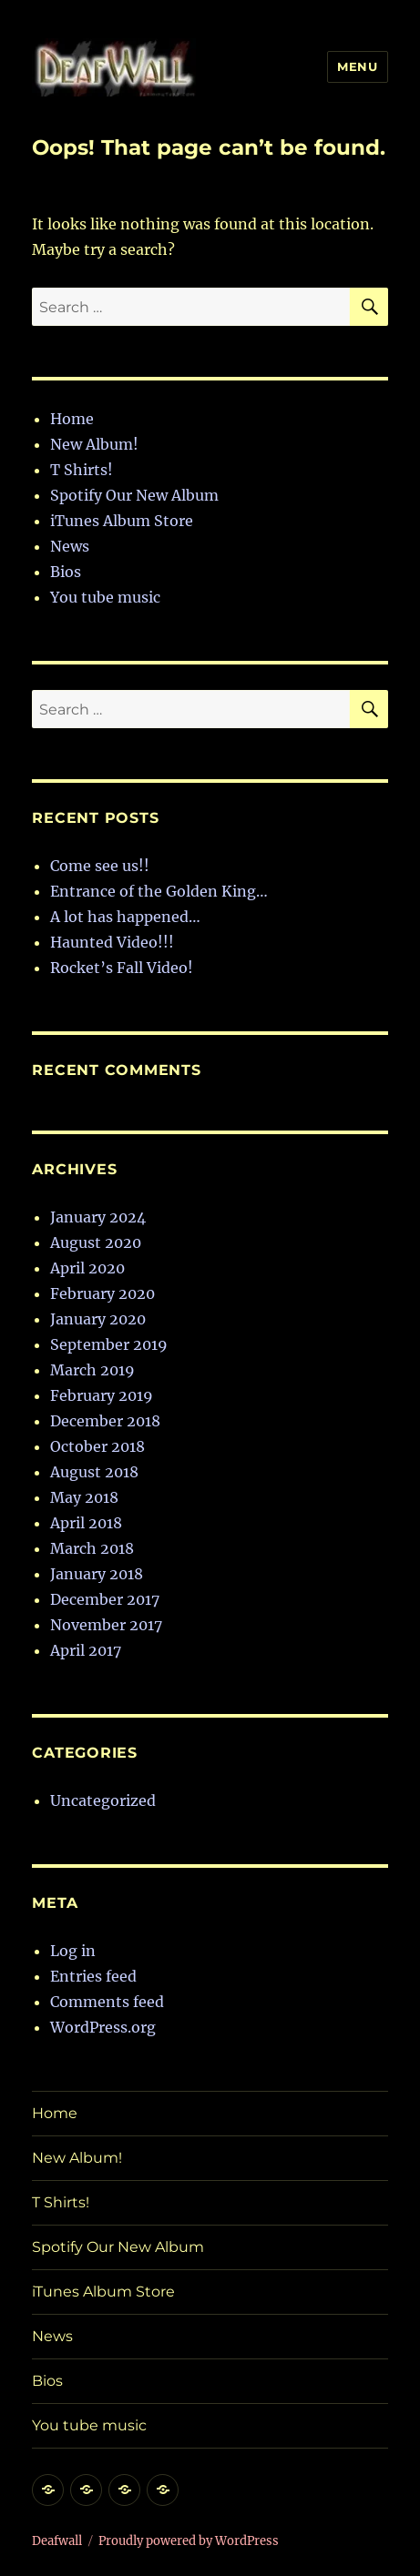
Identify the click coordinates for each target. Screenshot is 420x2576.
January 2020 (98, 1319)
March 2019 (92, 1370)
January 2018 (96, 1574)
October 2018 (97, 1446)
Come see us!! (99, 866)
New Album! (94, 444)
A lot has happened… (125, 917)
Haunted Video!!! (112, 942)
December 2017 (104, 1599)
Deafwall (57, 2541)
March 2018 (92, 1548)
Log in (73, 1951)
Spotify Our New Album (134, 495)
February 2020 (102, 1293)
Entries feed (93, 1976)
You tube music (105, 597)
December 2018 (105, 1421)
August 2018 (94, 1472)
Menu (357, 66)
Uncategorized (103, 1800)
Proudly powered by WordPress (188, 2541)
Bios (65, 572)
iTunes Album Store (121, 521)
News (69, 546)
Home (72, 419)
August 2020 (95, 1242)
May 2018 (84, 1497)
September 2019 (109, 1344)
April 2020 (87, 1268)
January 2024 (98, 1217)
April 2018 (86, 1523)
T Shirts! (81, 470)
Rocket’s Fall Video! (121, 967)
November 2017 (106, 1625)
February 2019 (101, 1395)
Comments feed (107, 2002)
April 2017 (85, 1650)
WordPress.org (103, 2027)
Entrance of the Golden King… (159, 891)
